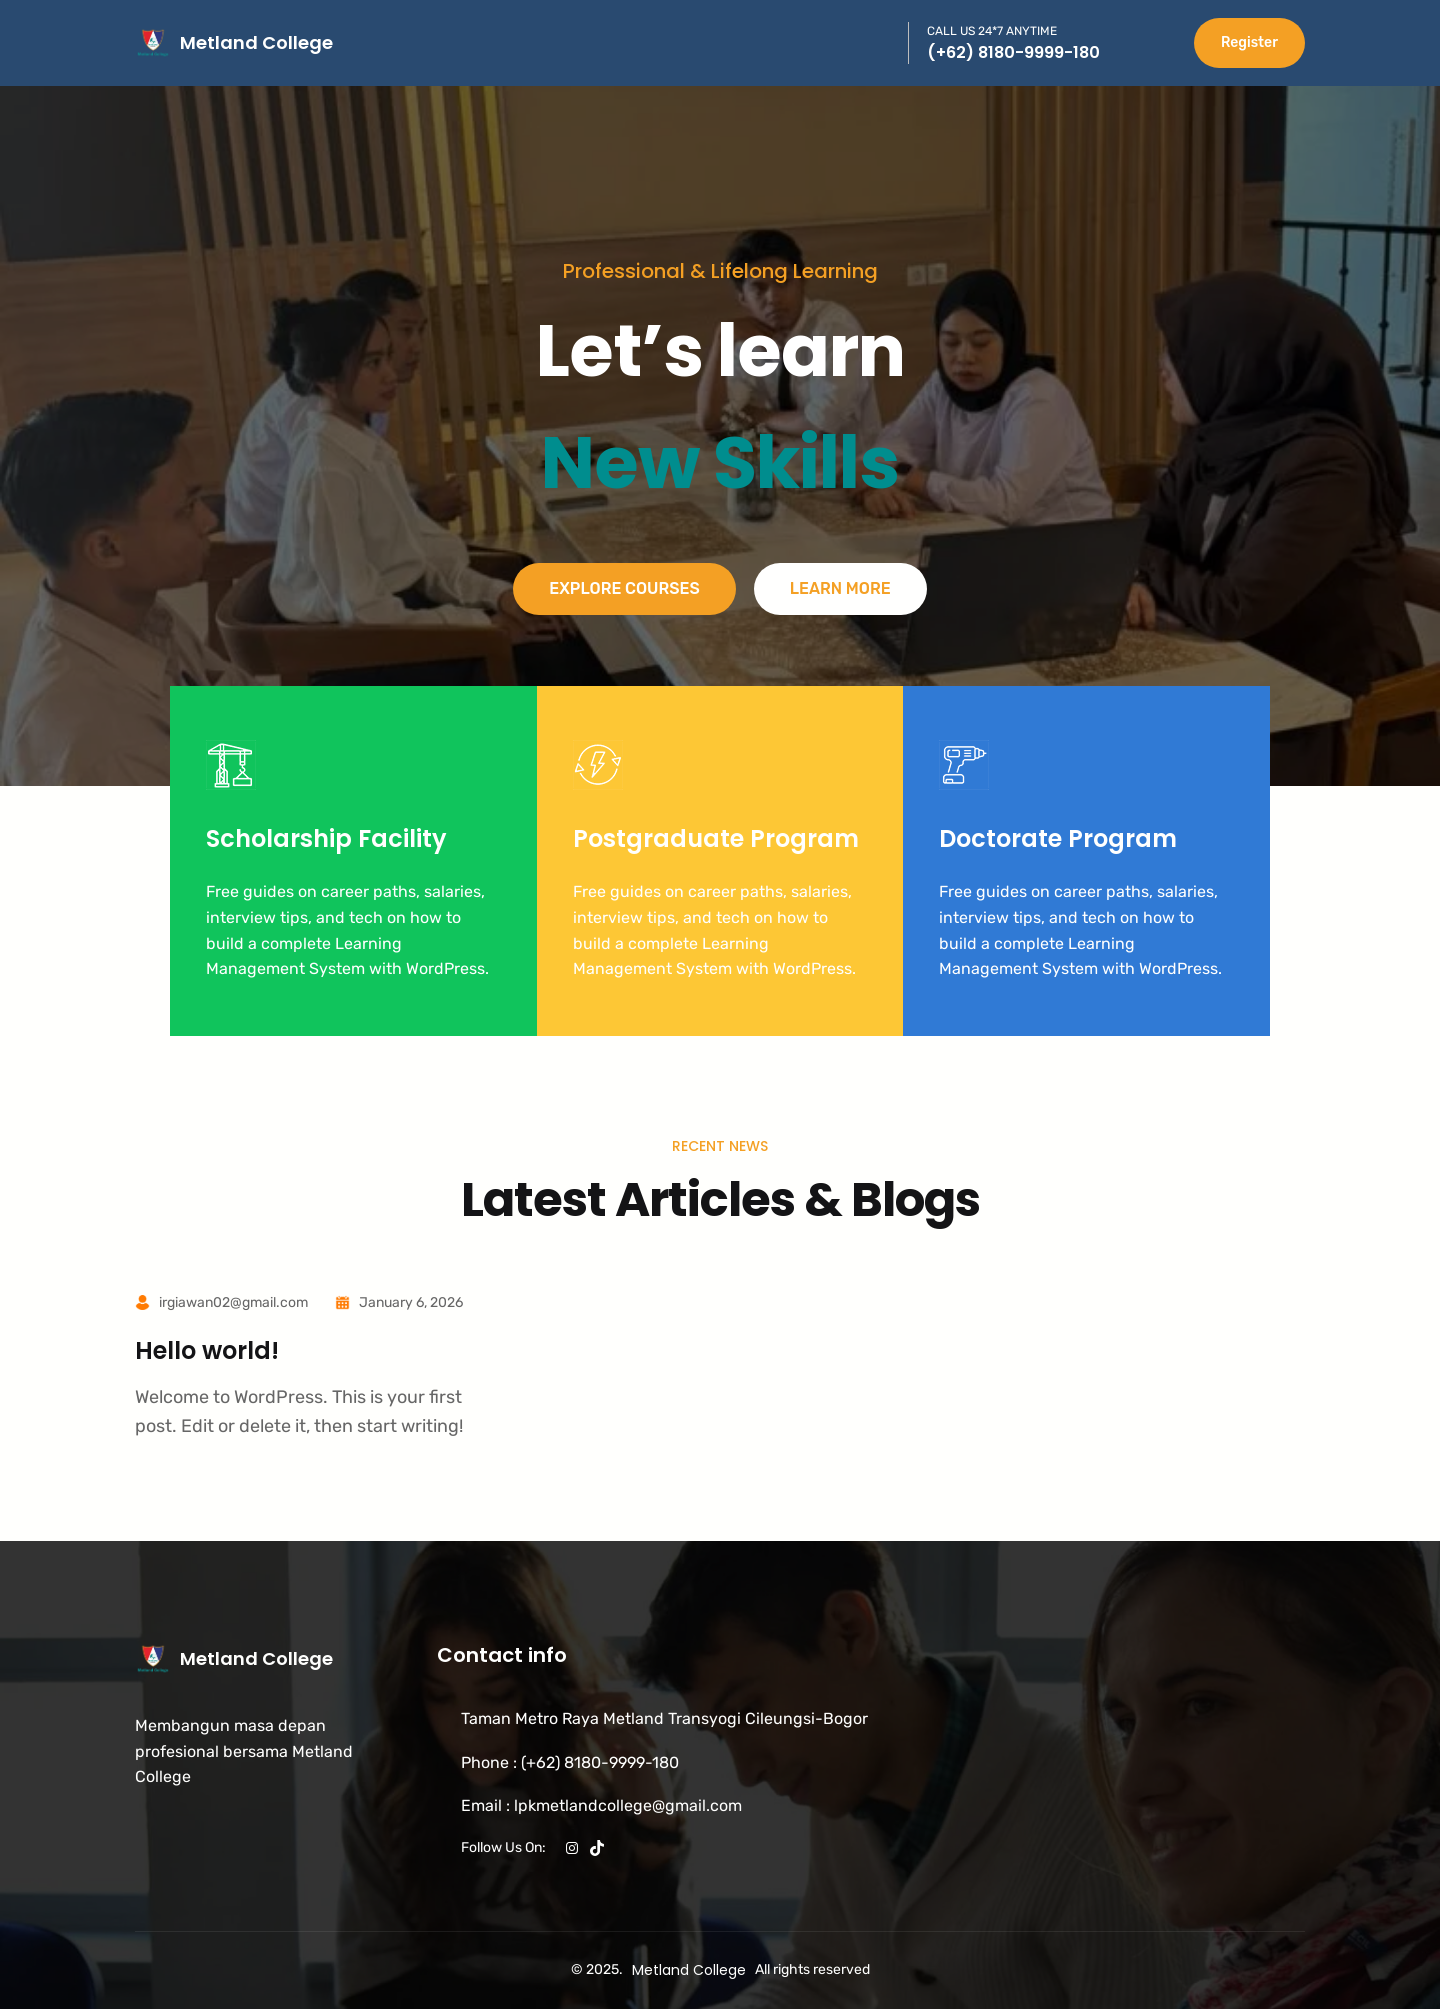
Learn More (840, 588)
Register (1249, 42)
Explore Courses (624, 588)
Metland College (256, 42)
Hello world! (207, 1351)
